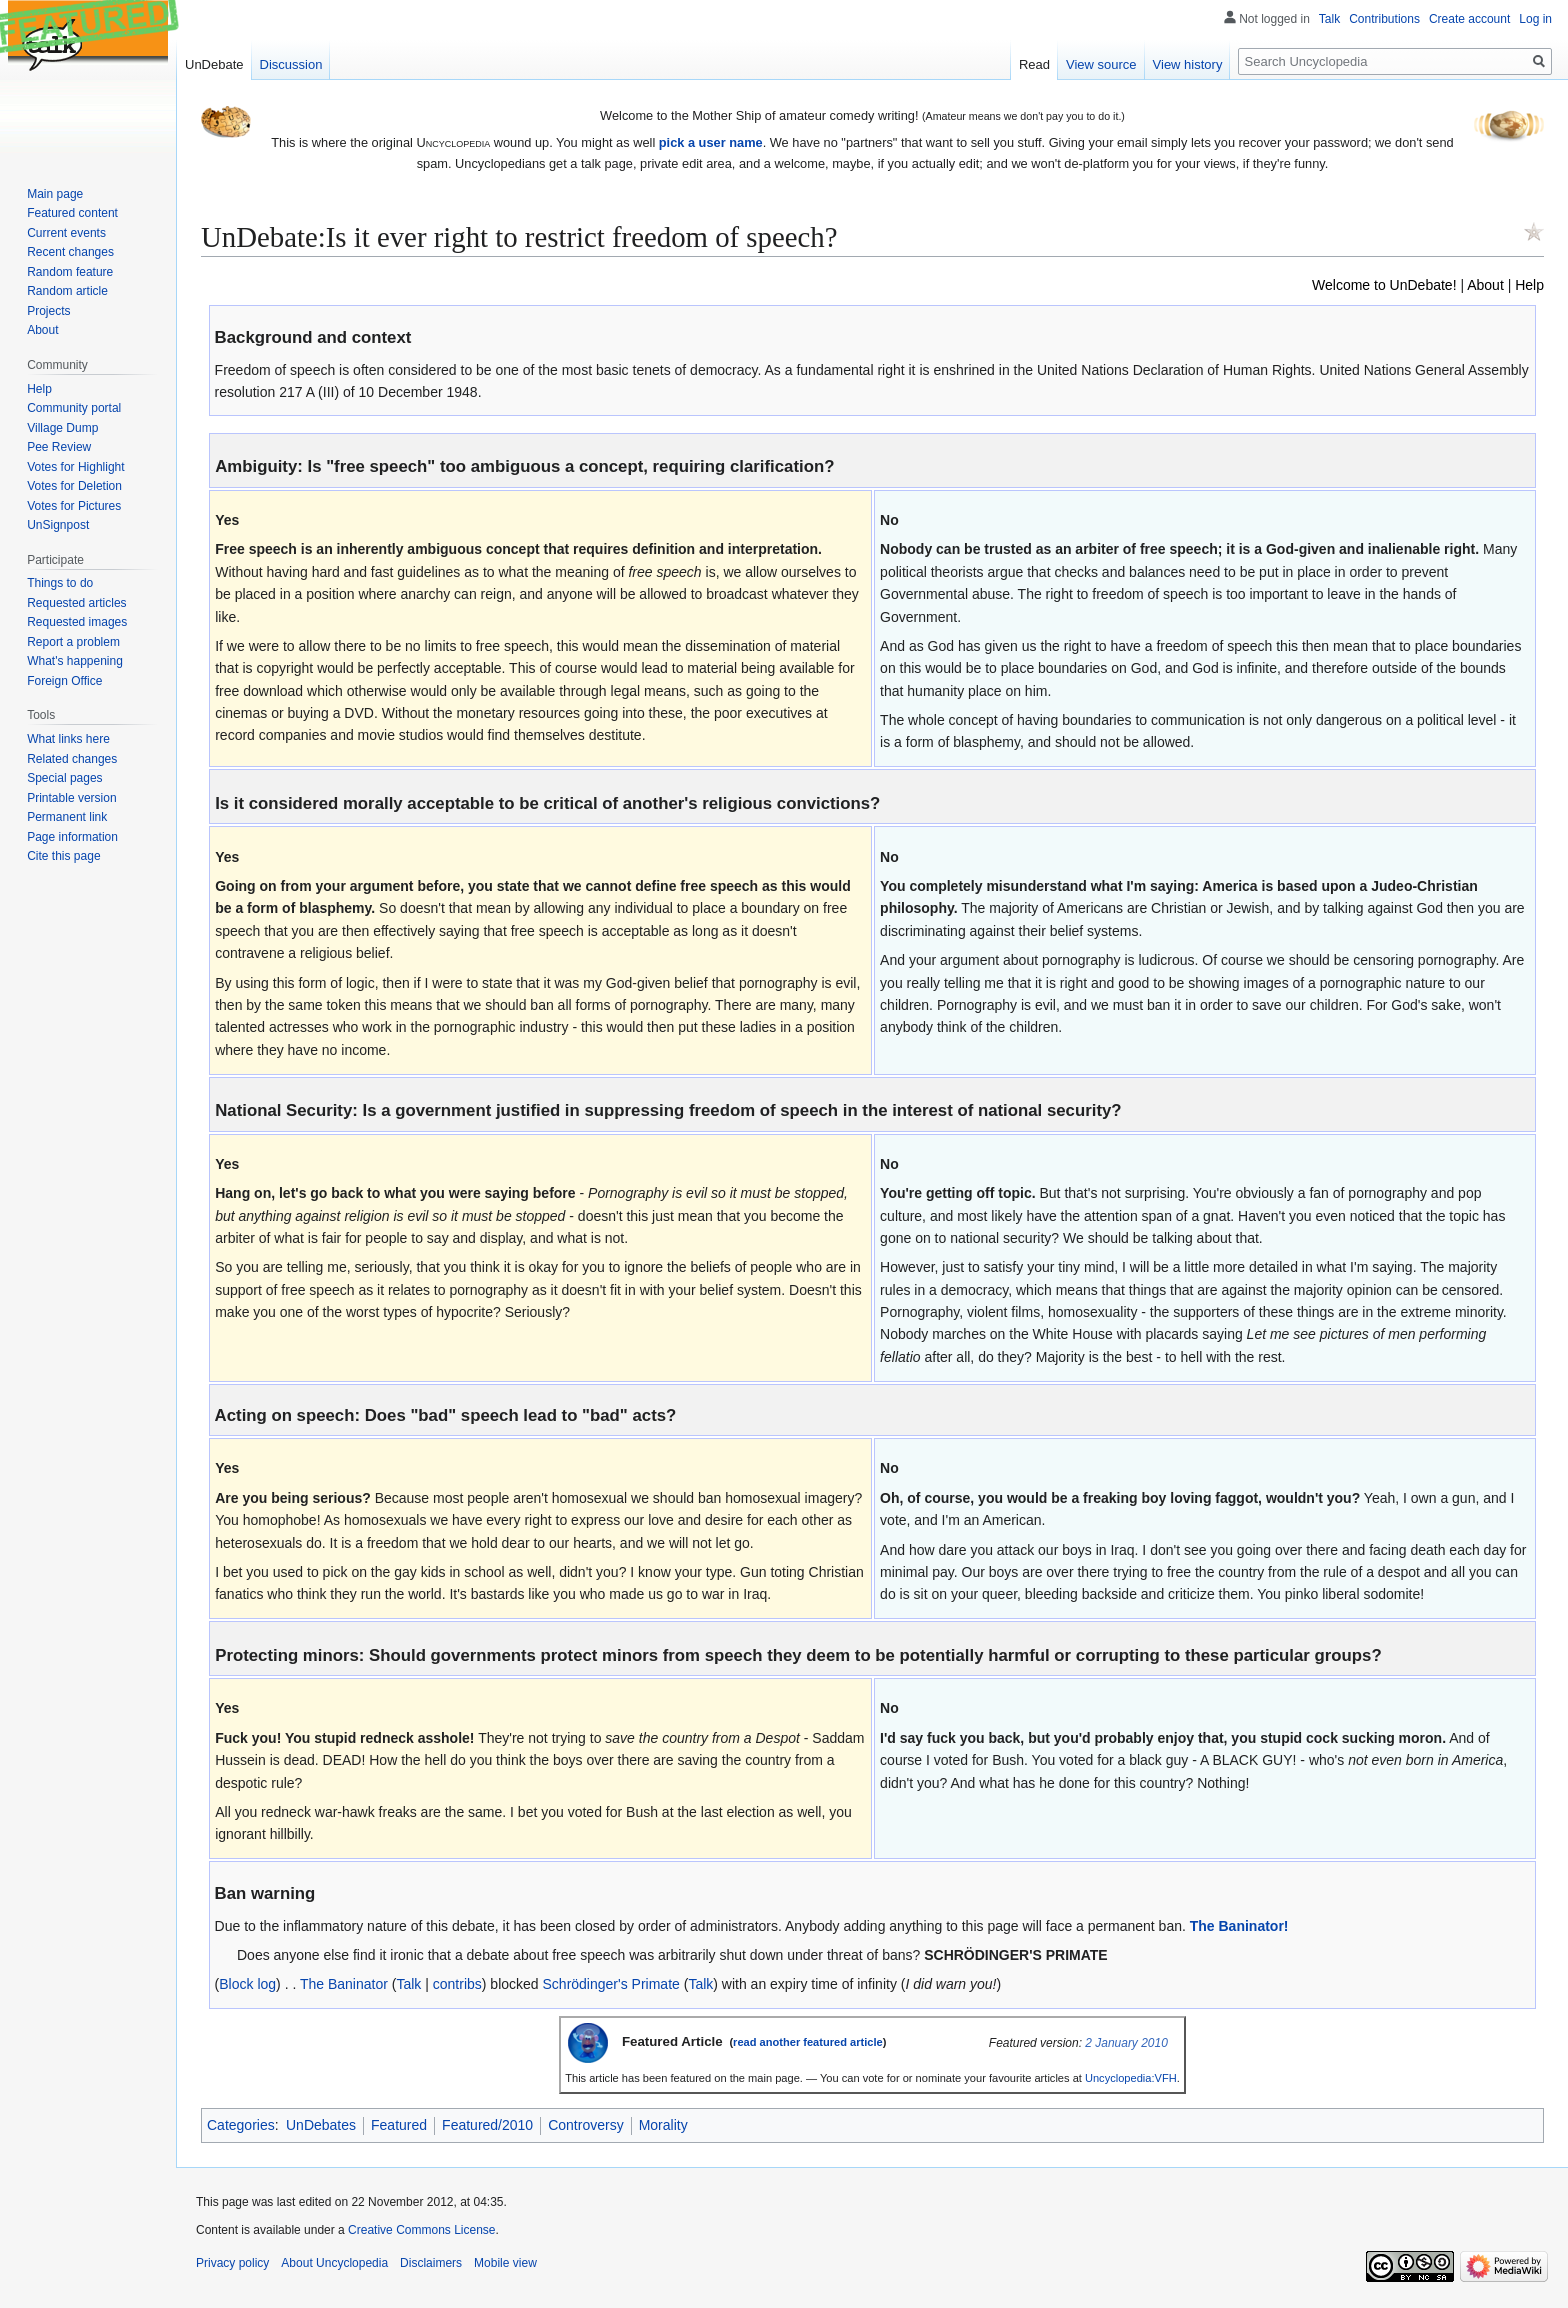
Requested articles (76, 603)
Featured (399, 2125)
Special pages (64, 778)
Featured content (72, 213)
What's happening (75, 661)
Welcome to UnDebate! (1384, 285)
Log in (1535, 19)
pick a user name (711, 142)
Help (1529, 285)
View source (1101, 64)
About (1485, 285)
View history (1188, 64)
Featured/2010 (487, 2125)
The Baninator (344, 1984)
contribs (457, 1984)
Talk (408, 1984)
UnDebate (214, 64)
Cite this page (63, 856)
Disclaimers (431, 2263)
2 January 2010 (1126, 2043)
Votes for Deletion (74, 486)
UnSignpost (58, 525)
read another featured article (808, 2042)
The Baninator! (1239, 1926)
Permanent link (67, 817)
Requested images (77, 622)
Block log (247, 1984)
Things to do (60, 583)
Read (1034, 64)
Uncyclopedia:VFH (1131, 2078)
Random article (67, 291)
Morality (663, 2125)
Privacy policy (232, 2263)
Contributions (1384, 19)
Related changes (72, 759)
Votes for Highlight (75, 467)
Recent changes (70, 252)
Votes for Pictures (74, 506)
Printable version (71, 798)
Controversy (585, 2125)
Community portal (74, 408)
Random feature (70, 272)
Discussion (291, 64)
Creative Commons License (421, 2230)
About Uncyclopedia (334, 2263)
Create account (1469, 19)
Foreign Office (64, 681)
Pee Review (59, 447)
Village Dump (62, 428)
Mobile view (505, 2263)
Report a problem (73, 642)
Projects (48, 311)
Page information (72, 837)
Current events (66, 233)
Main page (55, 194)
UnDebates (321, 2125)
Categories (241, 2125)
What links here (68, 739)
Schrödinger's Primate (611, 1984)
